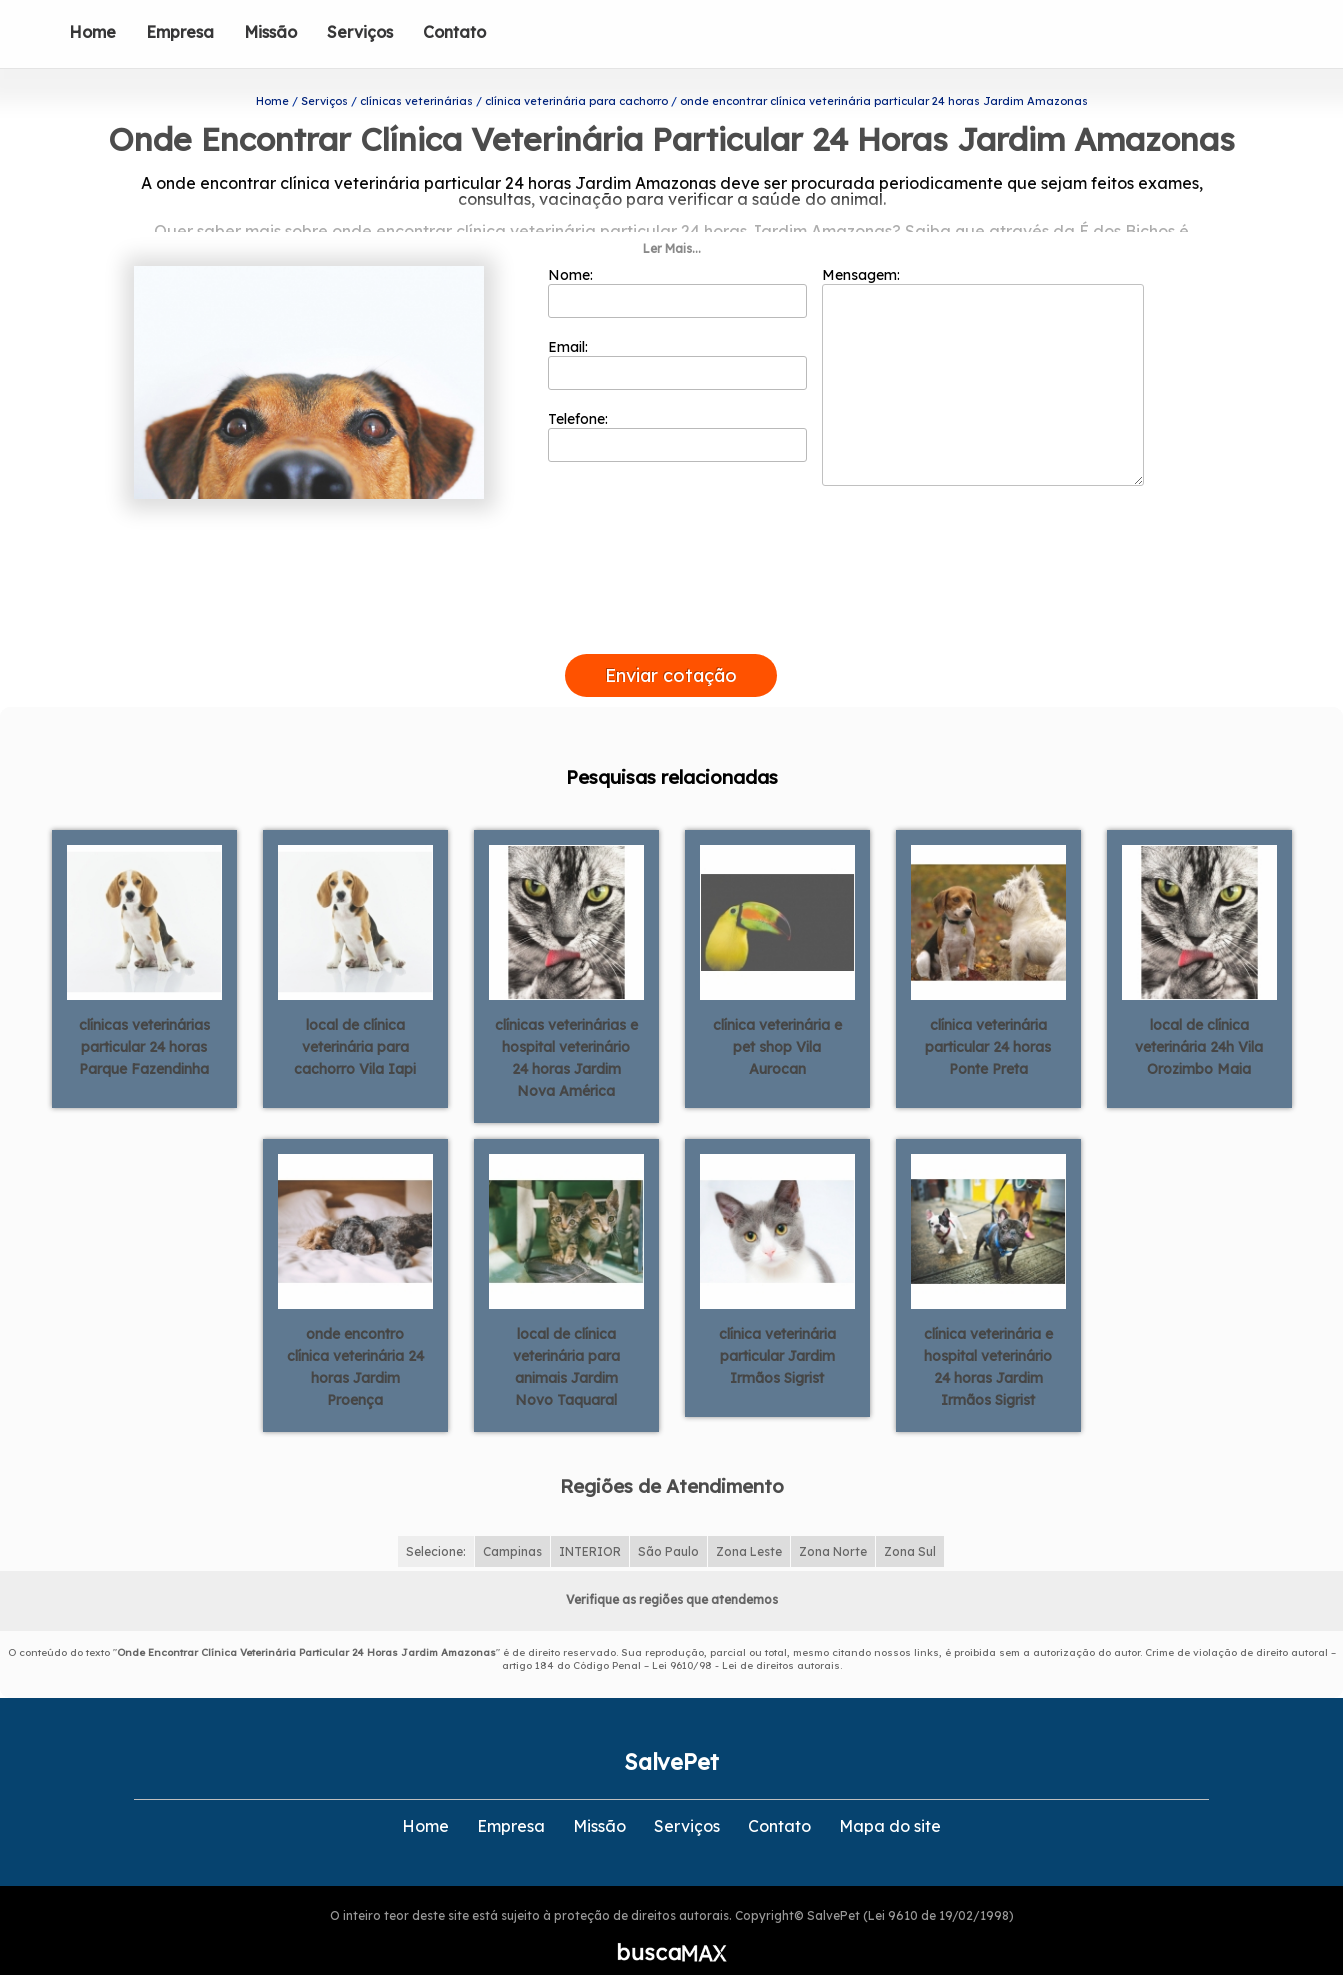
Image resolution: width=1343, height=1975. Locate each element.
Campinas (512, 1526)
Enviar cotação (671, 650)
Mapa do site (890, 1801)
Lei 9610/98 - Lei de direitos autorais (746, 1640)
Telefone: (677, 411)
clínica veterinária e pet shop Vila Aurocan (777, 1023)
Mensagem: (983, 351)
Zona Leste (749, 1526)
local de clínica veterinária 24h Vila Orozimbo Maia (1199, 1023)
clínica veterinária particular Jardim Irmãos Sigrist (777, 1332)
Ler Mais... (672, 223)
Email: (677, 339)
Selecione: (436, 1526)
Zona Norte (833, 1526)
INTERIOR (590, 1526)
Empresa (180, 32)
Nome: (677, 267)
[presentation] (671, 606)
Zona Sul (910, 1526)
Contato (454, 32)
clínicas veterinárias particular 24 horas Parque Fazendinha (144, 1023)
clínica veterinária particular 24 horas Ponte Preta (988, 1023)
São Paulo (668, 1526)
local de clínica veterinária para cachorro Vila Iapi (355, 1023)
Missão (270, 32)
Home (92, 32)
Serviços (360, 32)
